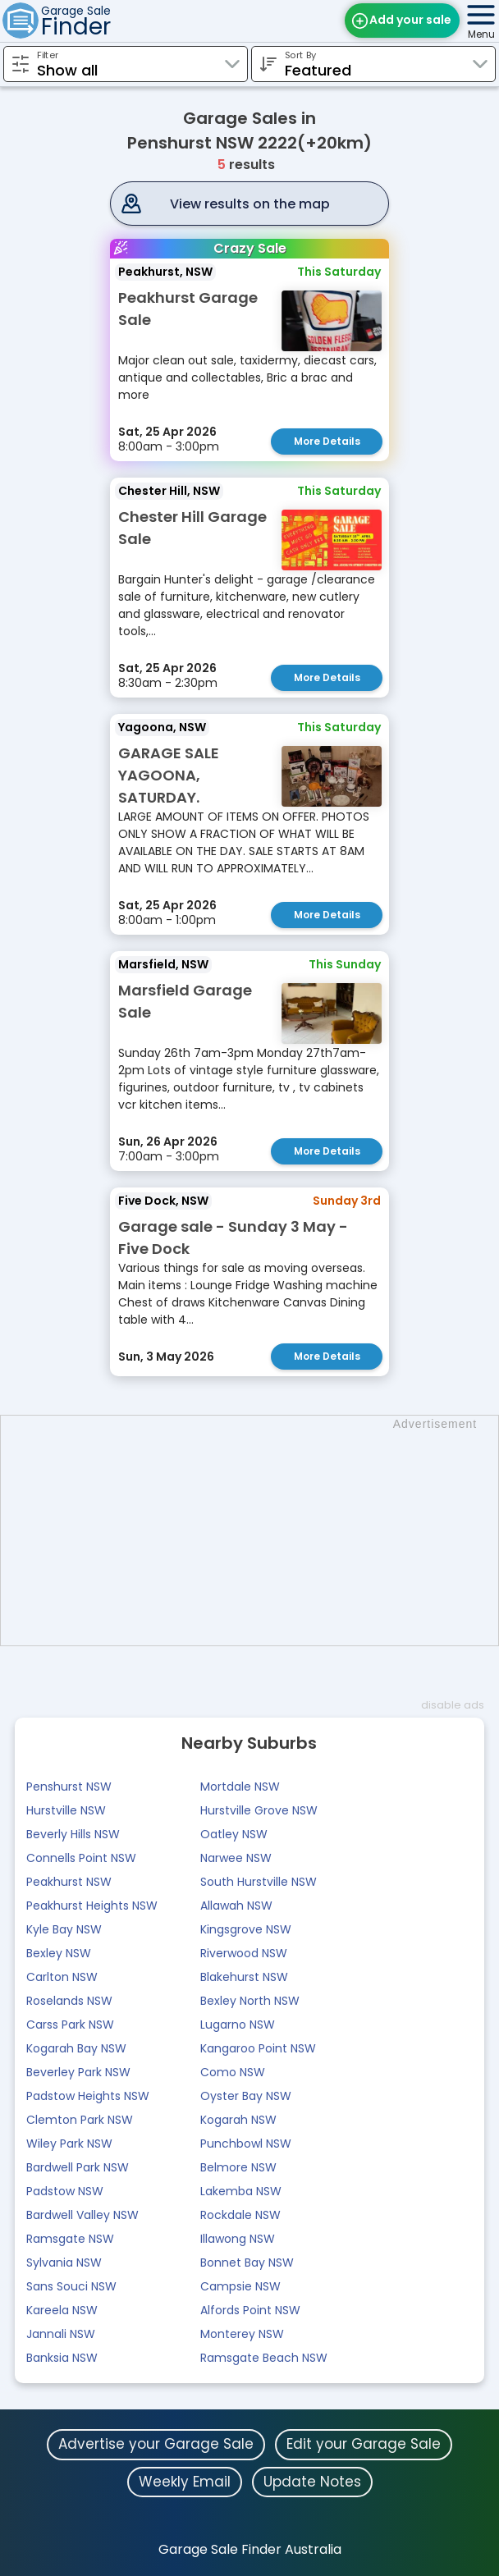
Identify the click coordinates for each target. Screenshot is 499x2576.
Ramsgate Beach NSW (263, 2358)
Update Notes (312, 2481)
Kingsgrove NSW (245, 1929)
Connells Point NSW (81, 1858)
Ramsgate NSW (70, 2239)
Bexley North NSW (250, 2001)
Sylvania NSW (64, 2262)
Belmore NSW (238, 2167)
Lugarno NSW (237, 2024)
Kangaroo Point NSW (258, 2048)
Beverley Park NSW (78, 2072)
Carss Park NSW (70, 2024)
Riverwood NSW (243, 1953)
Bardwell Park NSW (77, 2167)
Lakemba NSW (241, 2191)
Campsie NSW (240, 2286)
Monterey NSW (242, 2334)
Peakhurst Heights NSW (92, 1905)
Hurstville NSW (66, 1810)
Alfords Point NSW (250, 2310)
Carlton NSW (62, 1977)
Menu (481, 34)
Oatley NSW (234, 1834)
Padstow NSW (64, 2191)
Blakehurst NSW (244, 1977)
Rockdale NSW (240, 2215)
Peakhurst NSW (69, 1882)
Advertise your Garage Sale (156, 2444)
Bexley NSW (58, 1953)
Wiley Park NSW (69, 2143)
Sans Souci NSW (71, 2286)
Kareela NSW (62, 2310)
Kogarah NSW (238, 2120)
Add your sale (410, 19)
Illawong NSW (237, 2239)
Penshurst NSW (69, 1786)
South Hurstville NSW (258, 1882)
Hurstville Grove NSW (259, 1810)
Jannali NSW (60, 2334)
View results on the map (250, 203)
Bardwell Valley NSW (82, 2215)
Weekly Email (185, 2481)
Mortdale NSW (240, 1786)
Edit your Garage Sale (363, 2444)
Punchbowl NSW (245, 2143)
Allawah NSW (236, 1905)
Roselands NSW (69, 2001)
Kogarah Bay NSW (76, 2048)
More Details (327, 441)
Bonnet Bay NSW (247, 2262)
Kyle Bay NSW (64, 1929)
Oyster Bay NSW (245, 2096)
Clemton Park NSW (79, 2120)
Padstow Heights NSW (87, 2096)
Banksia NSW (62, 2358)
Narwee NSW (236, 1858)
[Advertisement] (257, 1530)
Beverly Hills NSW (73, 1834)
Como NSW (232, 2072)
